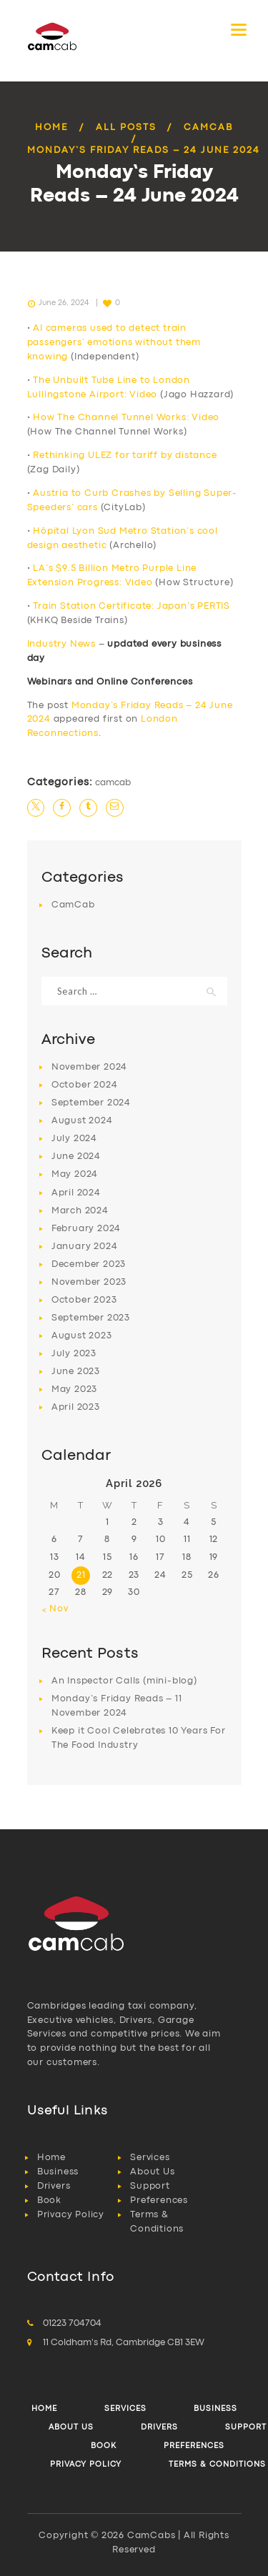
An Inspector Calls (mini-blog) (124, 1681)
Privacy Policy (70, 2215)
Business (58, 2172)
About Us (152, 2172)
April (76, 1193)
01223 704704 (72, 2323)
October (84, 1085)
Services (149, 2158)
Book (49, 2200)
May (74, 1174)
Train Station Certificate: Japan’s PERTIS (131, 606)
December (88, 1264)
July (74, 1139)
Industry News (61, 644)
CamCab (208, 127)
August (82, 1121)
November (89, 1067)
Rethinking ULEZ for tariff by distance (125, 455)
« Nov (55, 1609)
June (76, 1156)
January (84, 1246)
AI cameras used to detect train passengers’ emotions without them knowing (114, 342)
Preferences (159, 2200)
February (86, 1229)
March (80, 1211)
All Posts (126, 127)
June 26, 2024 (64, 303)
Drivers (54, 2186)
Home (51, 127)
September (91, 1103)
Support (150, 2186)
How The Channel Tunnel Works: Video (126, 418)
